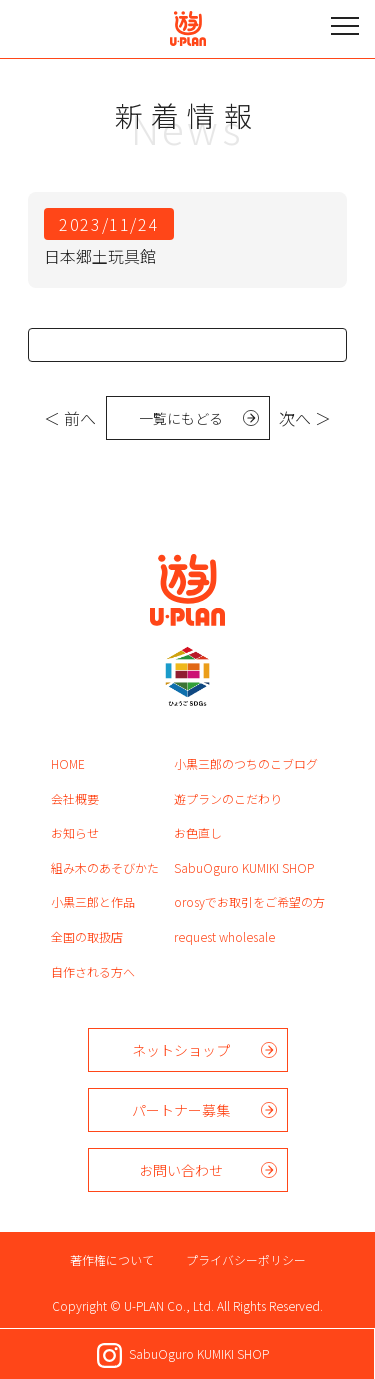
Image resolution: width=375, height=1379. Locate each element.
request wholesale (224, 936)
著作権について (112, 1259)
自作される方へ (93, 971)
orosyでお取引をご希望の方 (249, 901)
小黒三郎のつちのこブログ (246, 763)
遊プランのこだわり (228, 798)
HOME (68, 763)
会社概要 (75, 798)
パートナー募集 (181, 1110)
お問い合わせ (181, 1170)
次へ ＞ (305, 418)
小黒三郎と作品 (93, 901)
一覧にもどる (181, 418)
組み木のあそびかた (105, 867)
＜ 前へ (70, 418)
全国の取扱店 (87, 936)
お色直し (198, 832)
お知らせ (75, 832)
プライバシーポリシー (246, 1259)
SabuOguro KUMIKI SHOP (244, 867)
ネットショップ (181, 1050)
